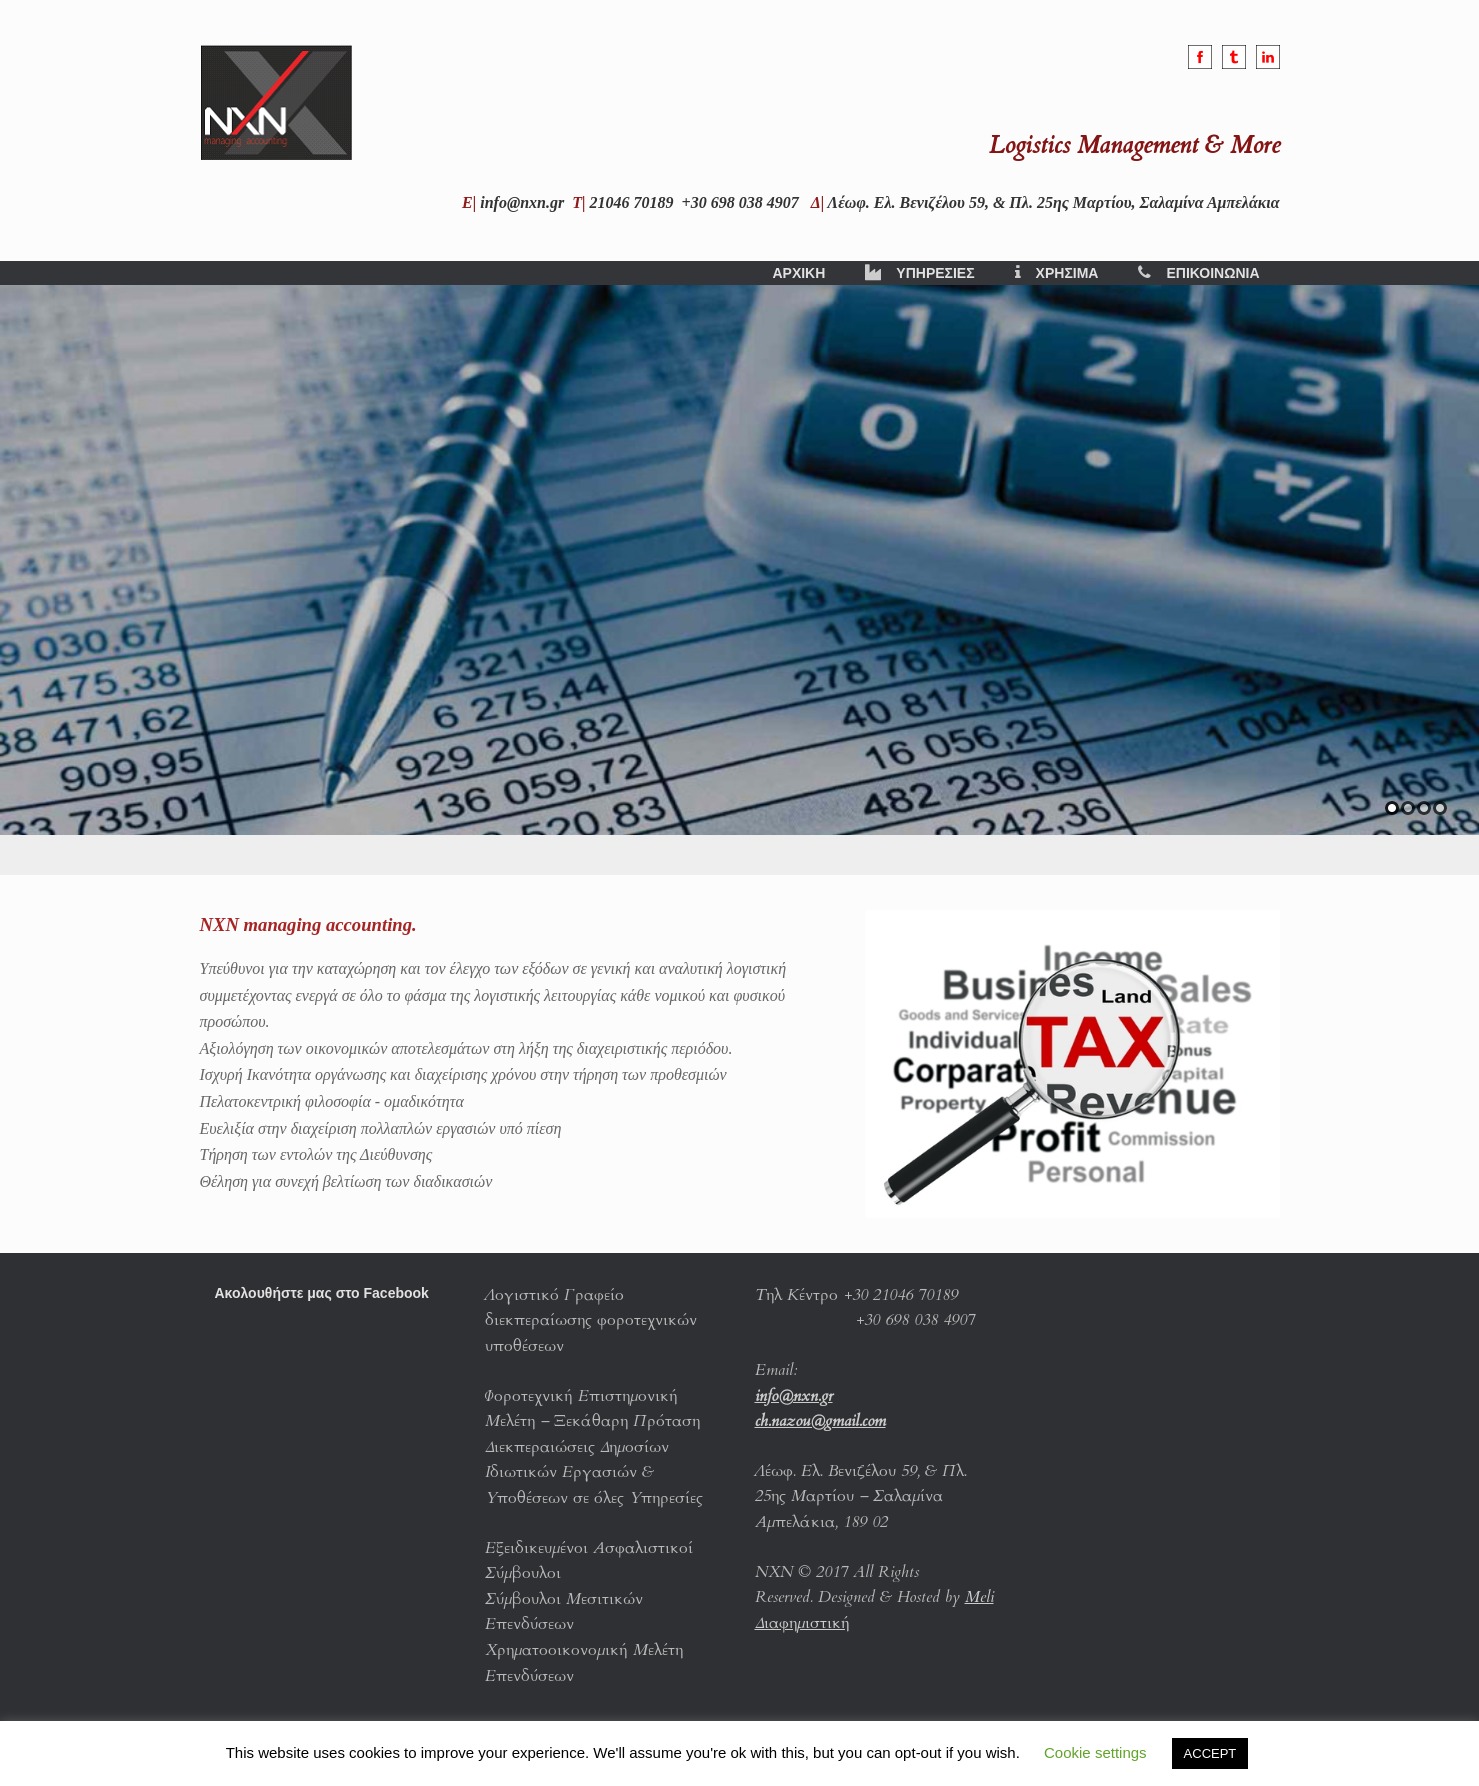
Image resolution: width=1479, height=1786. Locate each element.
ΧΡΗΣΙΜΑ (1057, 273)
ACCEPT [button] (1210, 1753)
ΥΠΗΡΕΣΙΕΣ (919, 273)
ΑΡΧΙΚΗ (798, 273)
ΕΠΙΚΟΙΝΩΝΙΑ (1198, 273)
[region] (739, 580)
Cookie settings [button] (1095, 1752)
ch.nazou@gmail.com (820, 1421)
